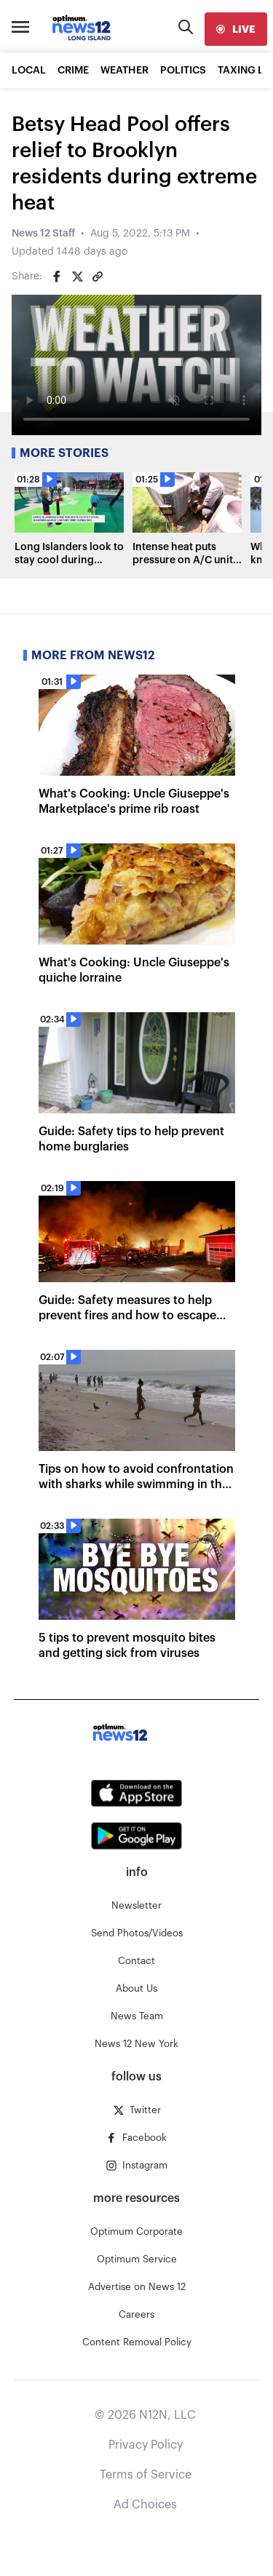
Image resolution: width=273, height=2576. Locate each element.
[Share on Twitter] (77, 276)
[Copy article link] (97, 276)
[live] (236, 29)
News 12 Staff (43, 233)
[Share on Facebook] (57, 276)
